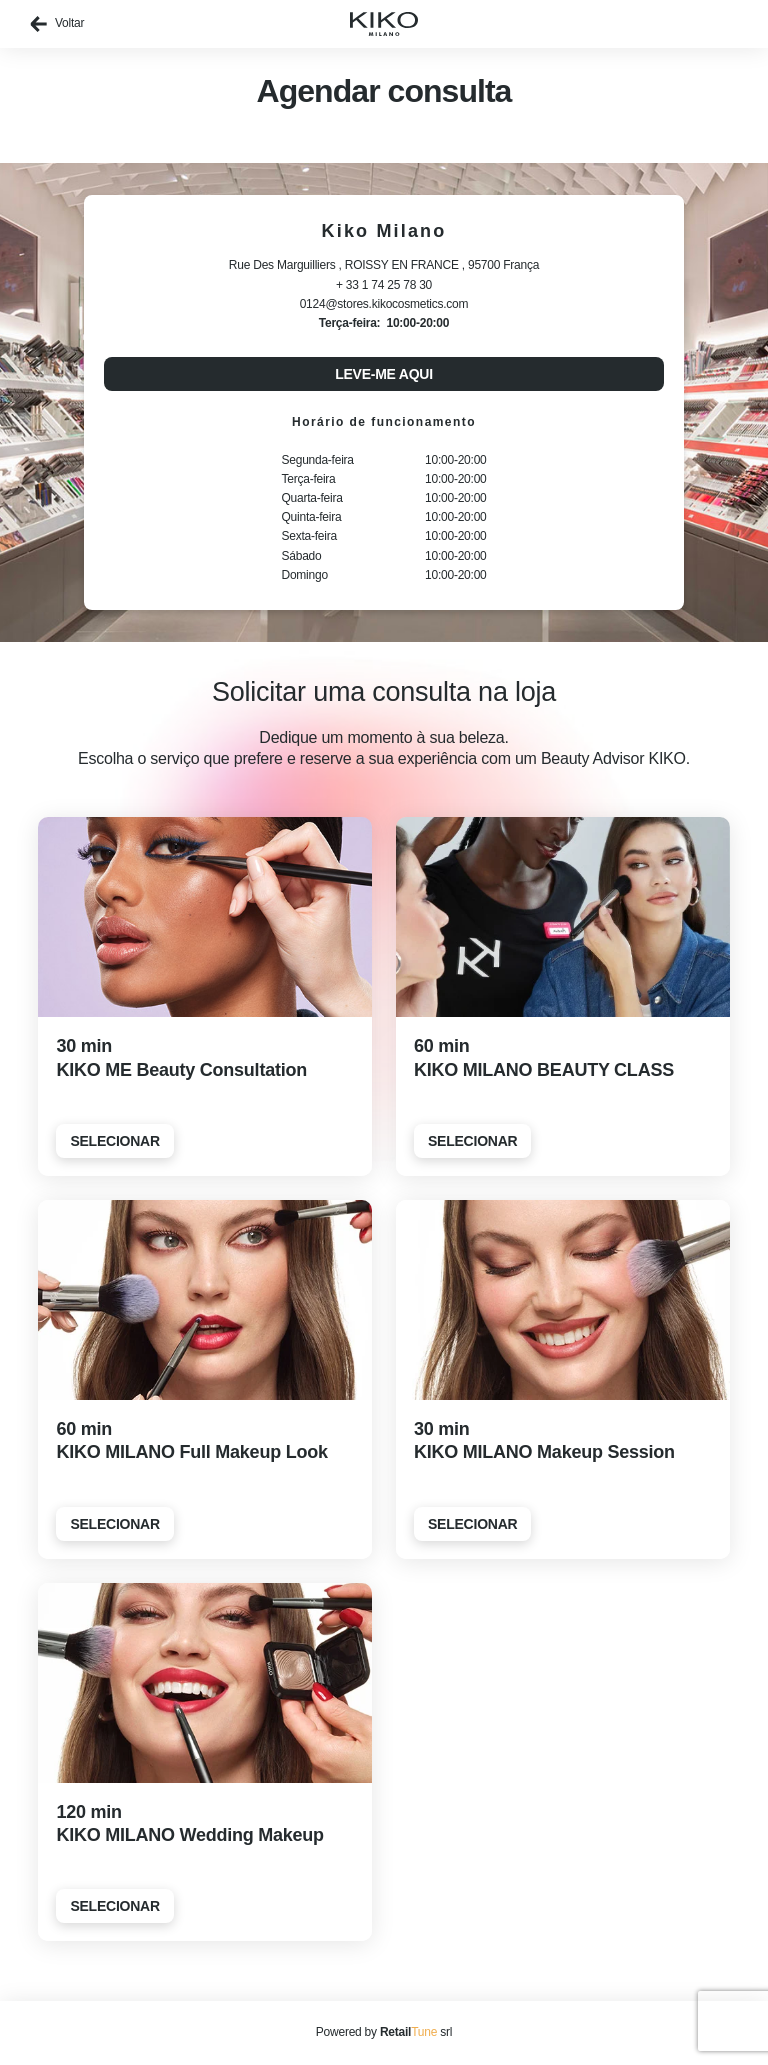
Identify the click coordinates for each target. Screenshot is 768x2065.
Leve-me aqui (384, 374)
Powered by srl (384, 2032)
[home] (384, 24)
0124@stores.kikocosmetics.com (384, 304)
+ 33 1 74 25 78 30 (384, 285)
